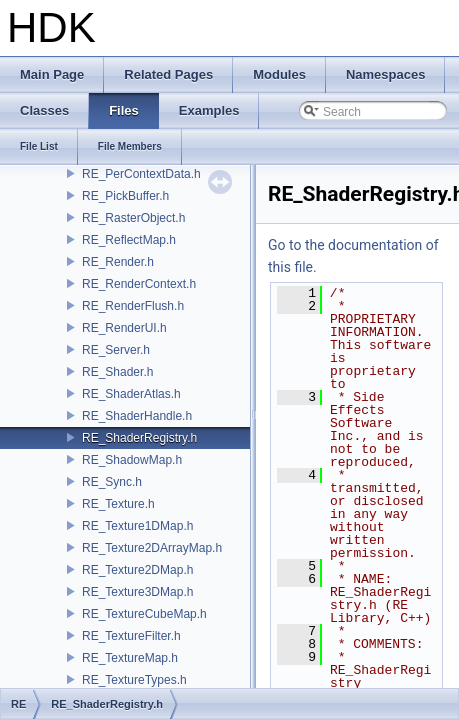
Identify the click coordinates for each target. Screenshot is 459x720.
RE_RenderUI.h (124, 328)
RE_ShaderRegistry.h (139, 438)
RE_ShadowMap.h (132, 460)
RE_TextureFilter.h (131, 636)
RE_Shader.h (117, 372)
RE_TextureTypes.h (134, 680)
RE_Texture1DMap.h (137, 526)
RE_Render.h (118, 262)
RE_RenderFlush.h (133, 306)
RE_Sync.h (112, 482)
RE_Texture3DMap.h (137, 592)
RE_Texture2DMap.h (137, 570)
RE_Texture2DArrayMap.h (152, 548)
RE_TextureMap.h (130, 658)
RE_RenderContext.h (139, 284)
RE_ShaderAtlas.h (131, 394)
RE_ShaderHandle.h (137, 416)
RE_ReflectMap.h (129, 240)
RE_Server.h (116, 350)
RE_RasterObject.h (133, 218)
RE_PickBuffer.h (125, 196)
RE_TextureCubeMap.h (144, 614)
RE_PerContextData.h (141, 174)
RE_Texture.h (118, 504)
